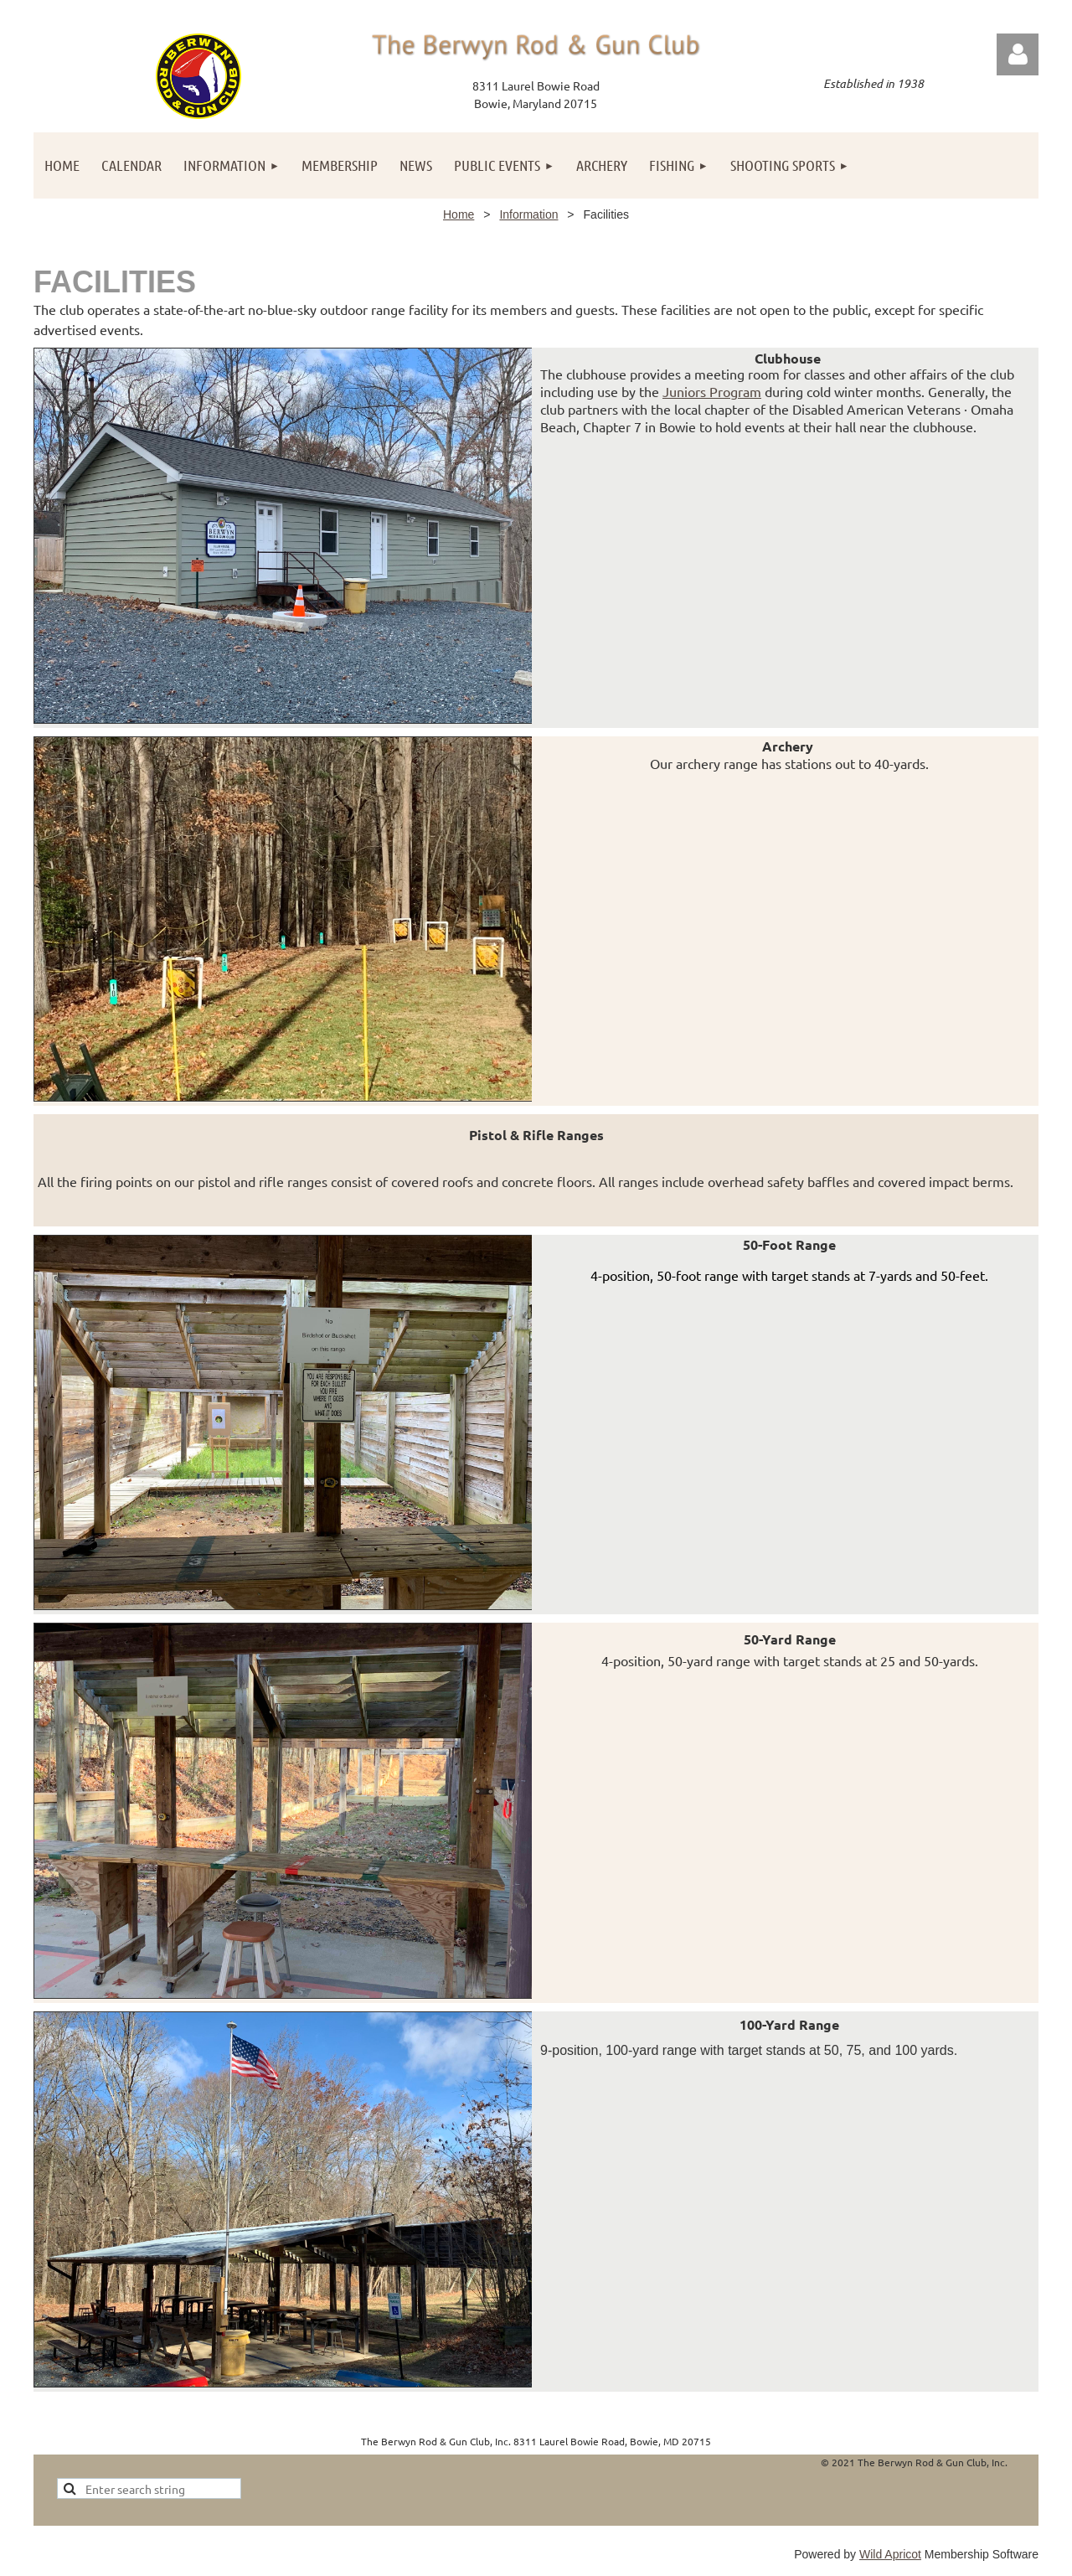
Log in (1017, 54)
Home (458, 214)
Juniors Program (711, 391)
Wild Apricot (890, 2554)
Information (528, 214)
